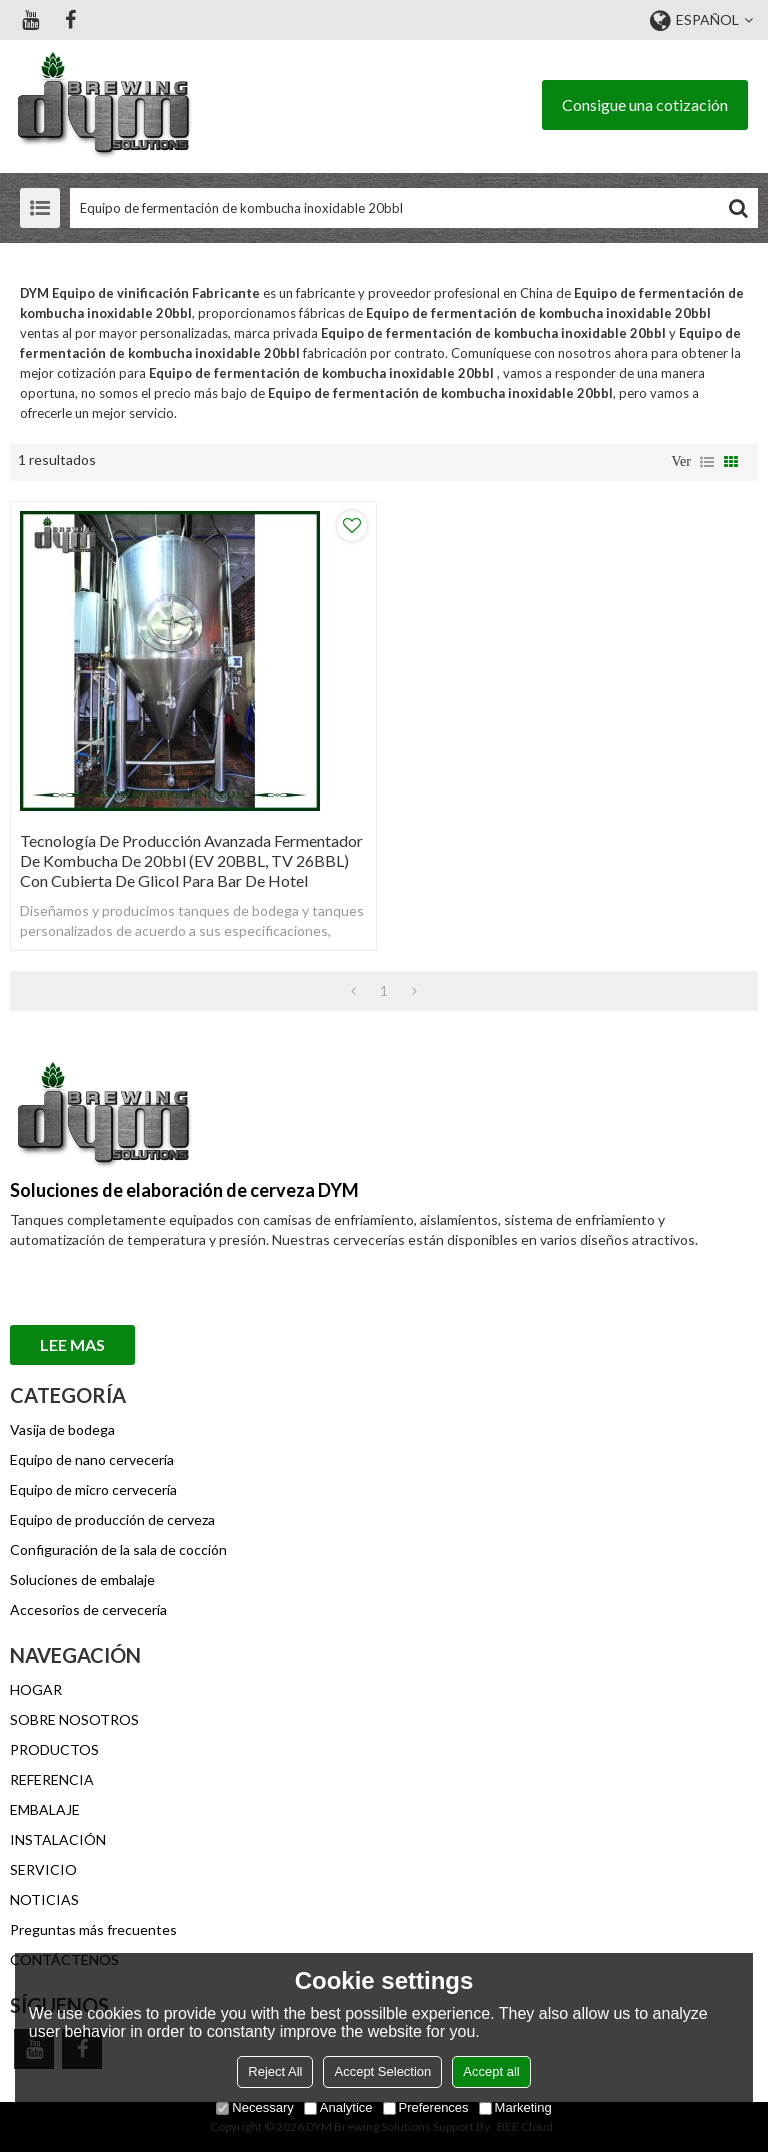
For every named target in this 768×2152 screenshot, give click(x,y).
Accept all (491, 2071)
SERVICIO (43, 1869)
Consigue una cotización (645, 104)
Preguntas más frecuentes (93, 1929)
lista (707, 462)
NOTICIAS (44, 1899)
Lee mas (72, 1344)
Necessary (254, 2107)
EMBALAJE (45, 1809)
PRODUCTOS (54, 1749)
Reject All (275, 2071)
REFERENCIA (52, 1779)
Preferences (426, 2107)
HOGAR (36, 1689)
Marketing (515, 2107)
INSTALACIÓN (58, 1839)
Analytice (338, 2107)
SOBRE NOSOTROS (74, 1719)
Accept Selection (382, 2071)
